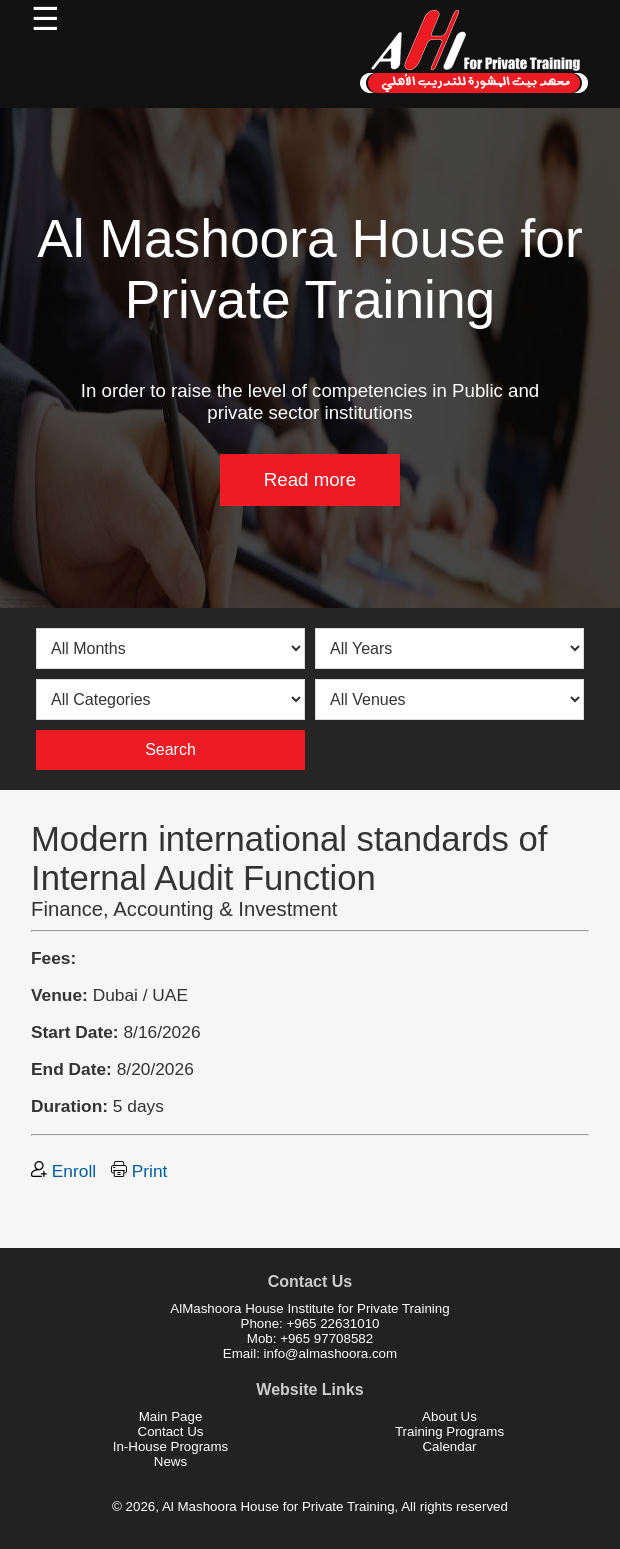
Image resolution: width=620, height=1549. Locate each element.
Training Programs (449, 1431)
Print (139, 1171)
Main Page (171, 1416)
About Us (449, 1416)
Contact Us (171, 1431)
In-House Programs (171, 1446)
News (170, 1461)
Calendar (449, 1446)
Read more (310, 479)
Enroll (63, 1171)
